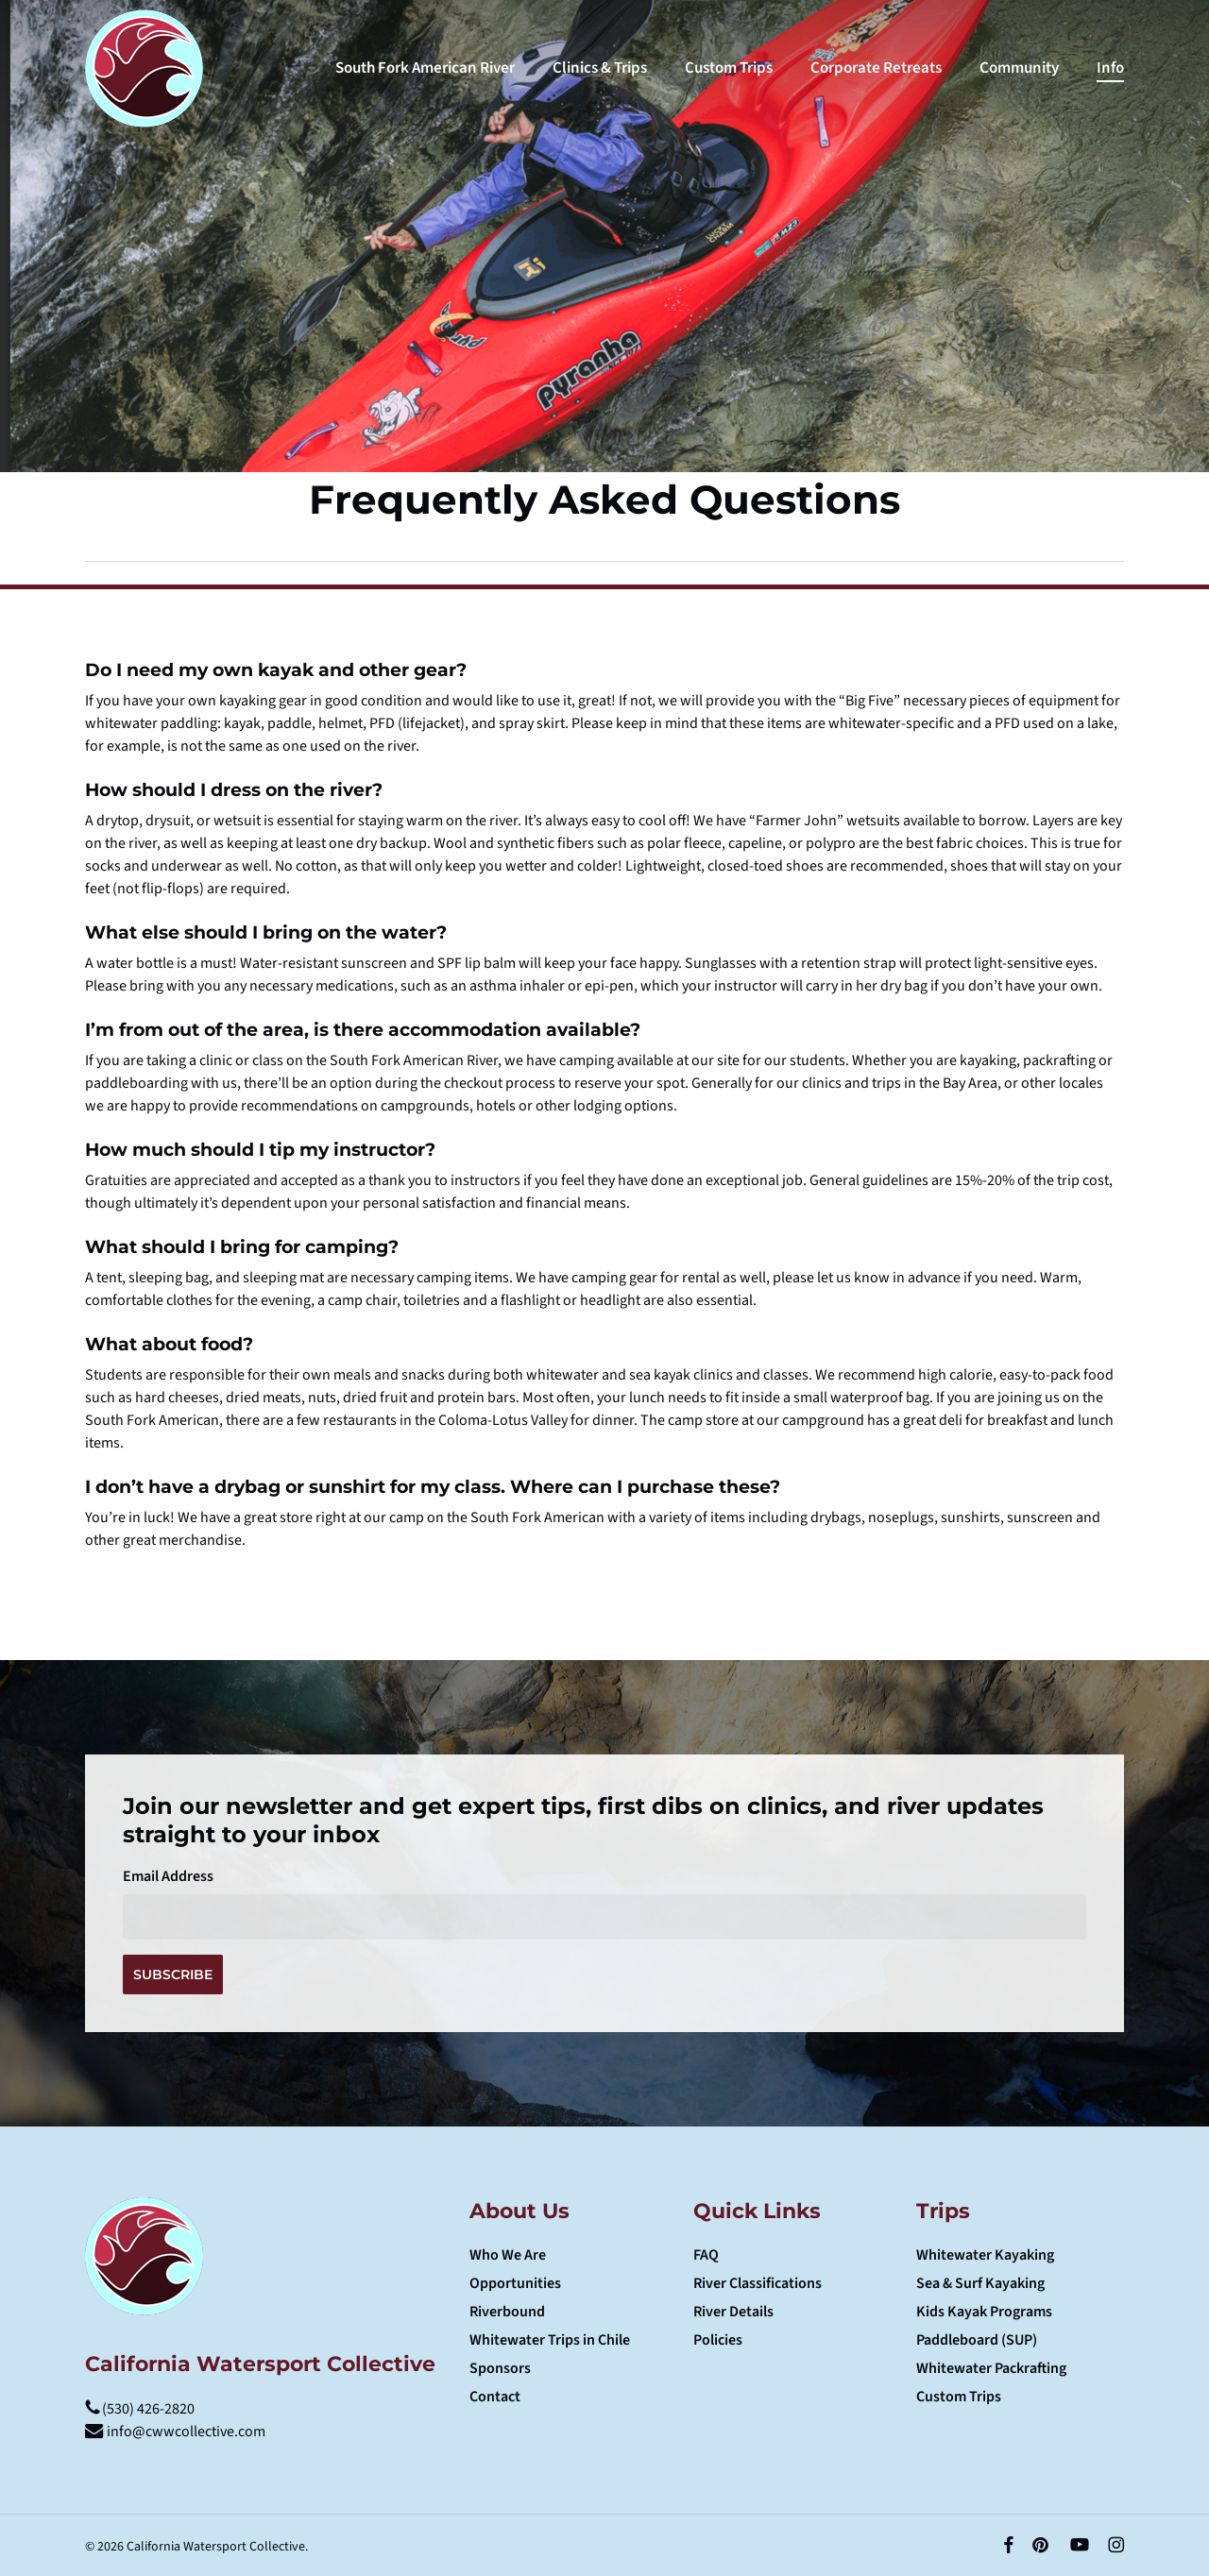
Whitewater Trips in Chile (549, 2340)
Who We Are (507, 2255)
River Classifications (757, 2283)
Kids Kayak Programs (984, 2311)
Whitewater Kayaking (985, 2255)
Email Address (168, 1876)
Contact (494, 2396)
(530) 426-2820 (140, 2408)
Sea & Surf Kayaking (980, 2283)
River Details (733, 2311)
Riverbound (507, 2311)
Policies (717, 2340)
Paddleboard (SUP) (976, 2340)
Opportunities (515, 2283)
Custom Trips (958, 2396)
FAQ (706, 2255)
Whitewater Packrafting (991, 2368)
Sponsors (500, 2368)
